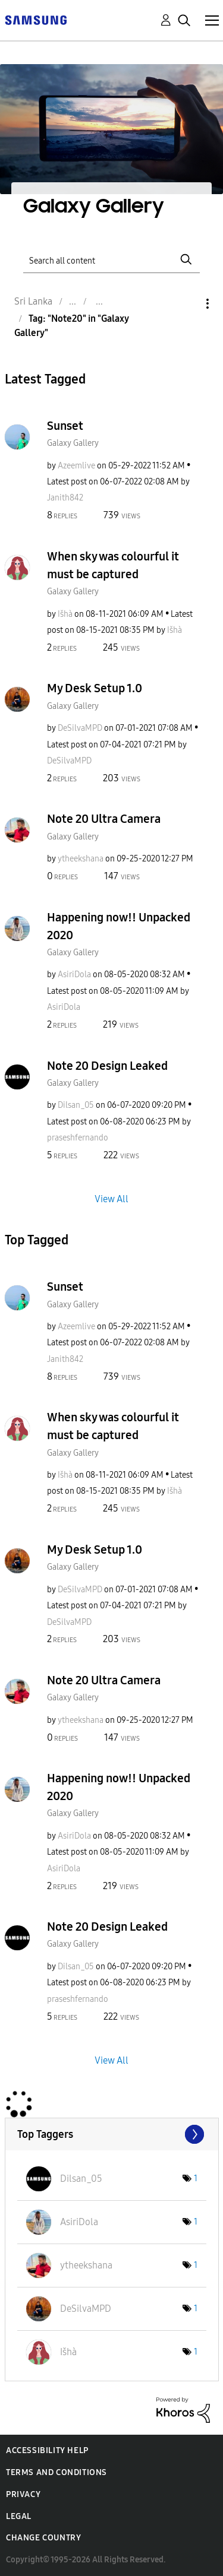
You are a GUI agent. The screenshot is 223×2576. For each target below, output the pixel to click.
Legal (19, 2516)
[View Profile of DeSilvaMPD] (80, 728)
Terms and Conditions (56, 2472)
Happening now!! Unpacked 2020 (118, 926)
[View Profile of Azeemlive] (76, 466)
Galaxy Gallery (73, 443)
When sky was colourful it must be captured (113, 565)
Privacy (23, 2494)
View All (111, 1199)
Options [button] (187, 303)
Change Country (43, 2538)
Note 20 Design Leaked (107, 1066)
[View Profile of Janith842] (65, 498)
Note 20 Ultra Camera (104, 819)
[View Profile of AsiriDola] (74, 974)
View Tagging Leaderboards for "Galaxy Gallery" (111, 2134)
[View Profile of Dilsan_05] (76, 1105)
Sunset (65, 426)
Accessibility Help (47, 2450)
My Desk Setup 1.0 (94, 688)
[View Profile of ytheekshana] (80, 859)
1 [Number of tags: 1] (195, 2178)
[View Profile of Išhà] (65, 614)
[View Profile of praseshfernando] (77, 1138)
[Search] (111, 259)
